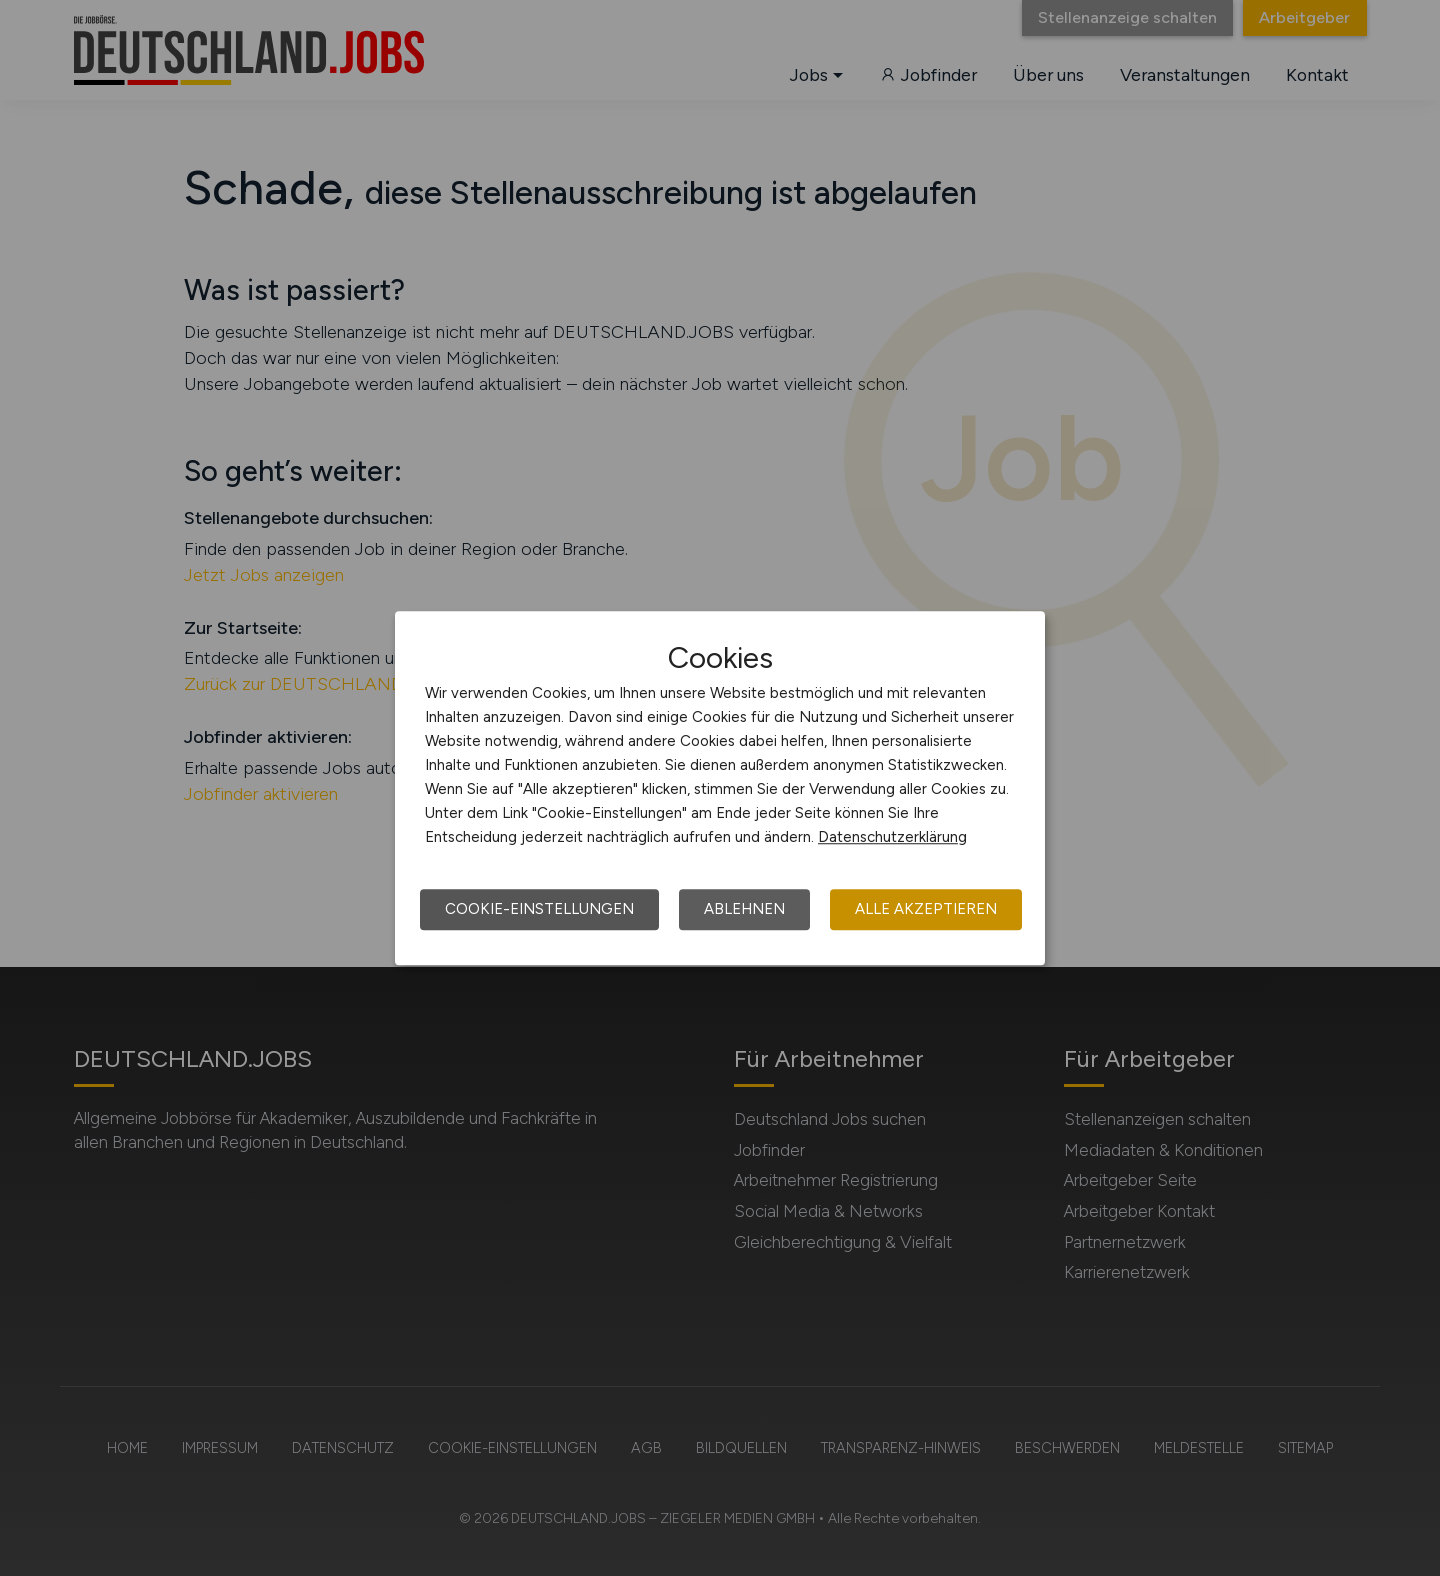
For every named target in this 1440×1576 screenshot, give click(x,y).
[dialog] (720, 788)
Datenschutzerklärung (892, 837)
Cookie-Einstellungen (539, 909)
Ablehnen (744, 909)
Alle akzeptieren (926, 909)
